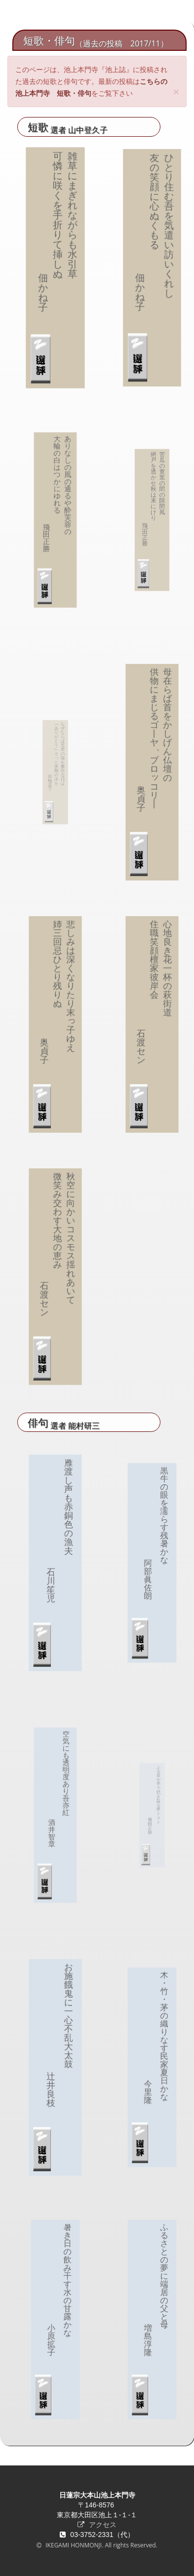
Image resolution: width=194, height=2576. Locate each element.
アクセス (97, 2524)
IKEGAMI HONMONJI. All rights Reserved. (100, 2545)
